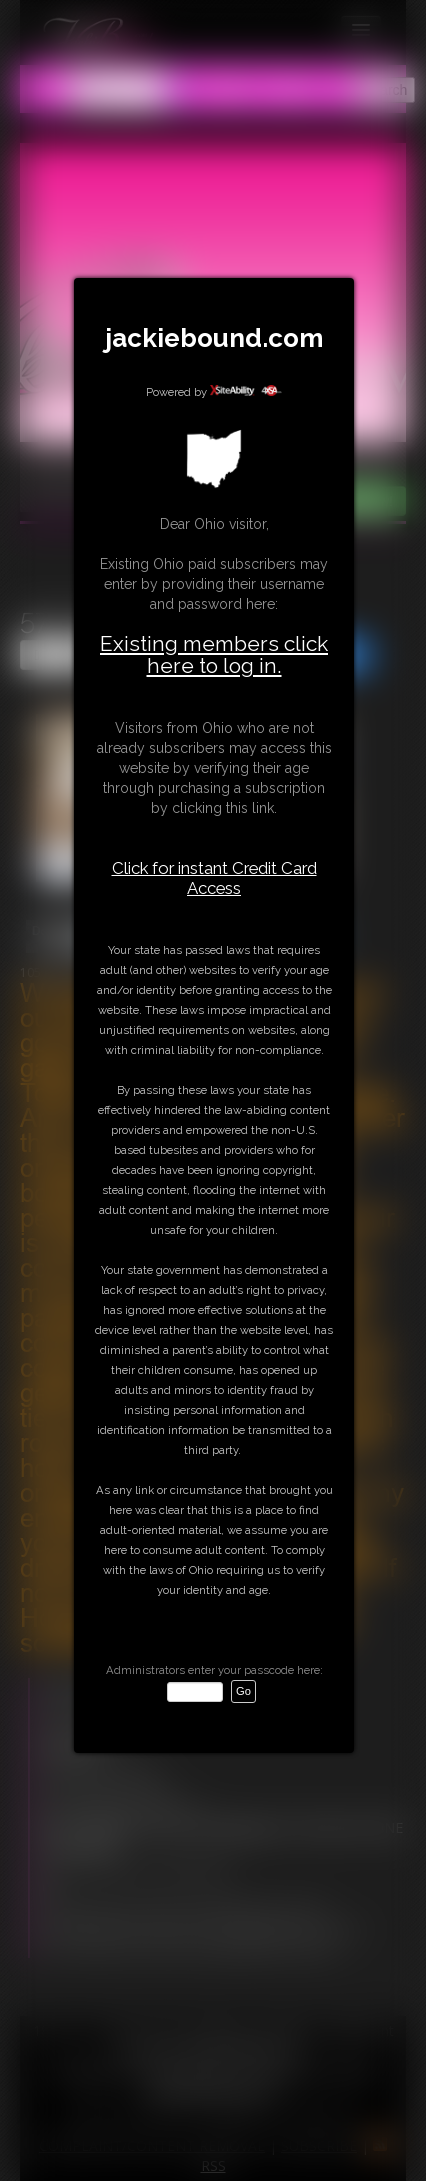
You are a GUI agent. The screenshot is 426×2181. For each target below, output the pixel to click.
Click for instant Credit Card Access (214, 878)
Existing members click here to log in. (214, 654)
